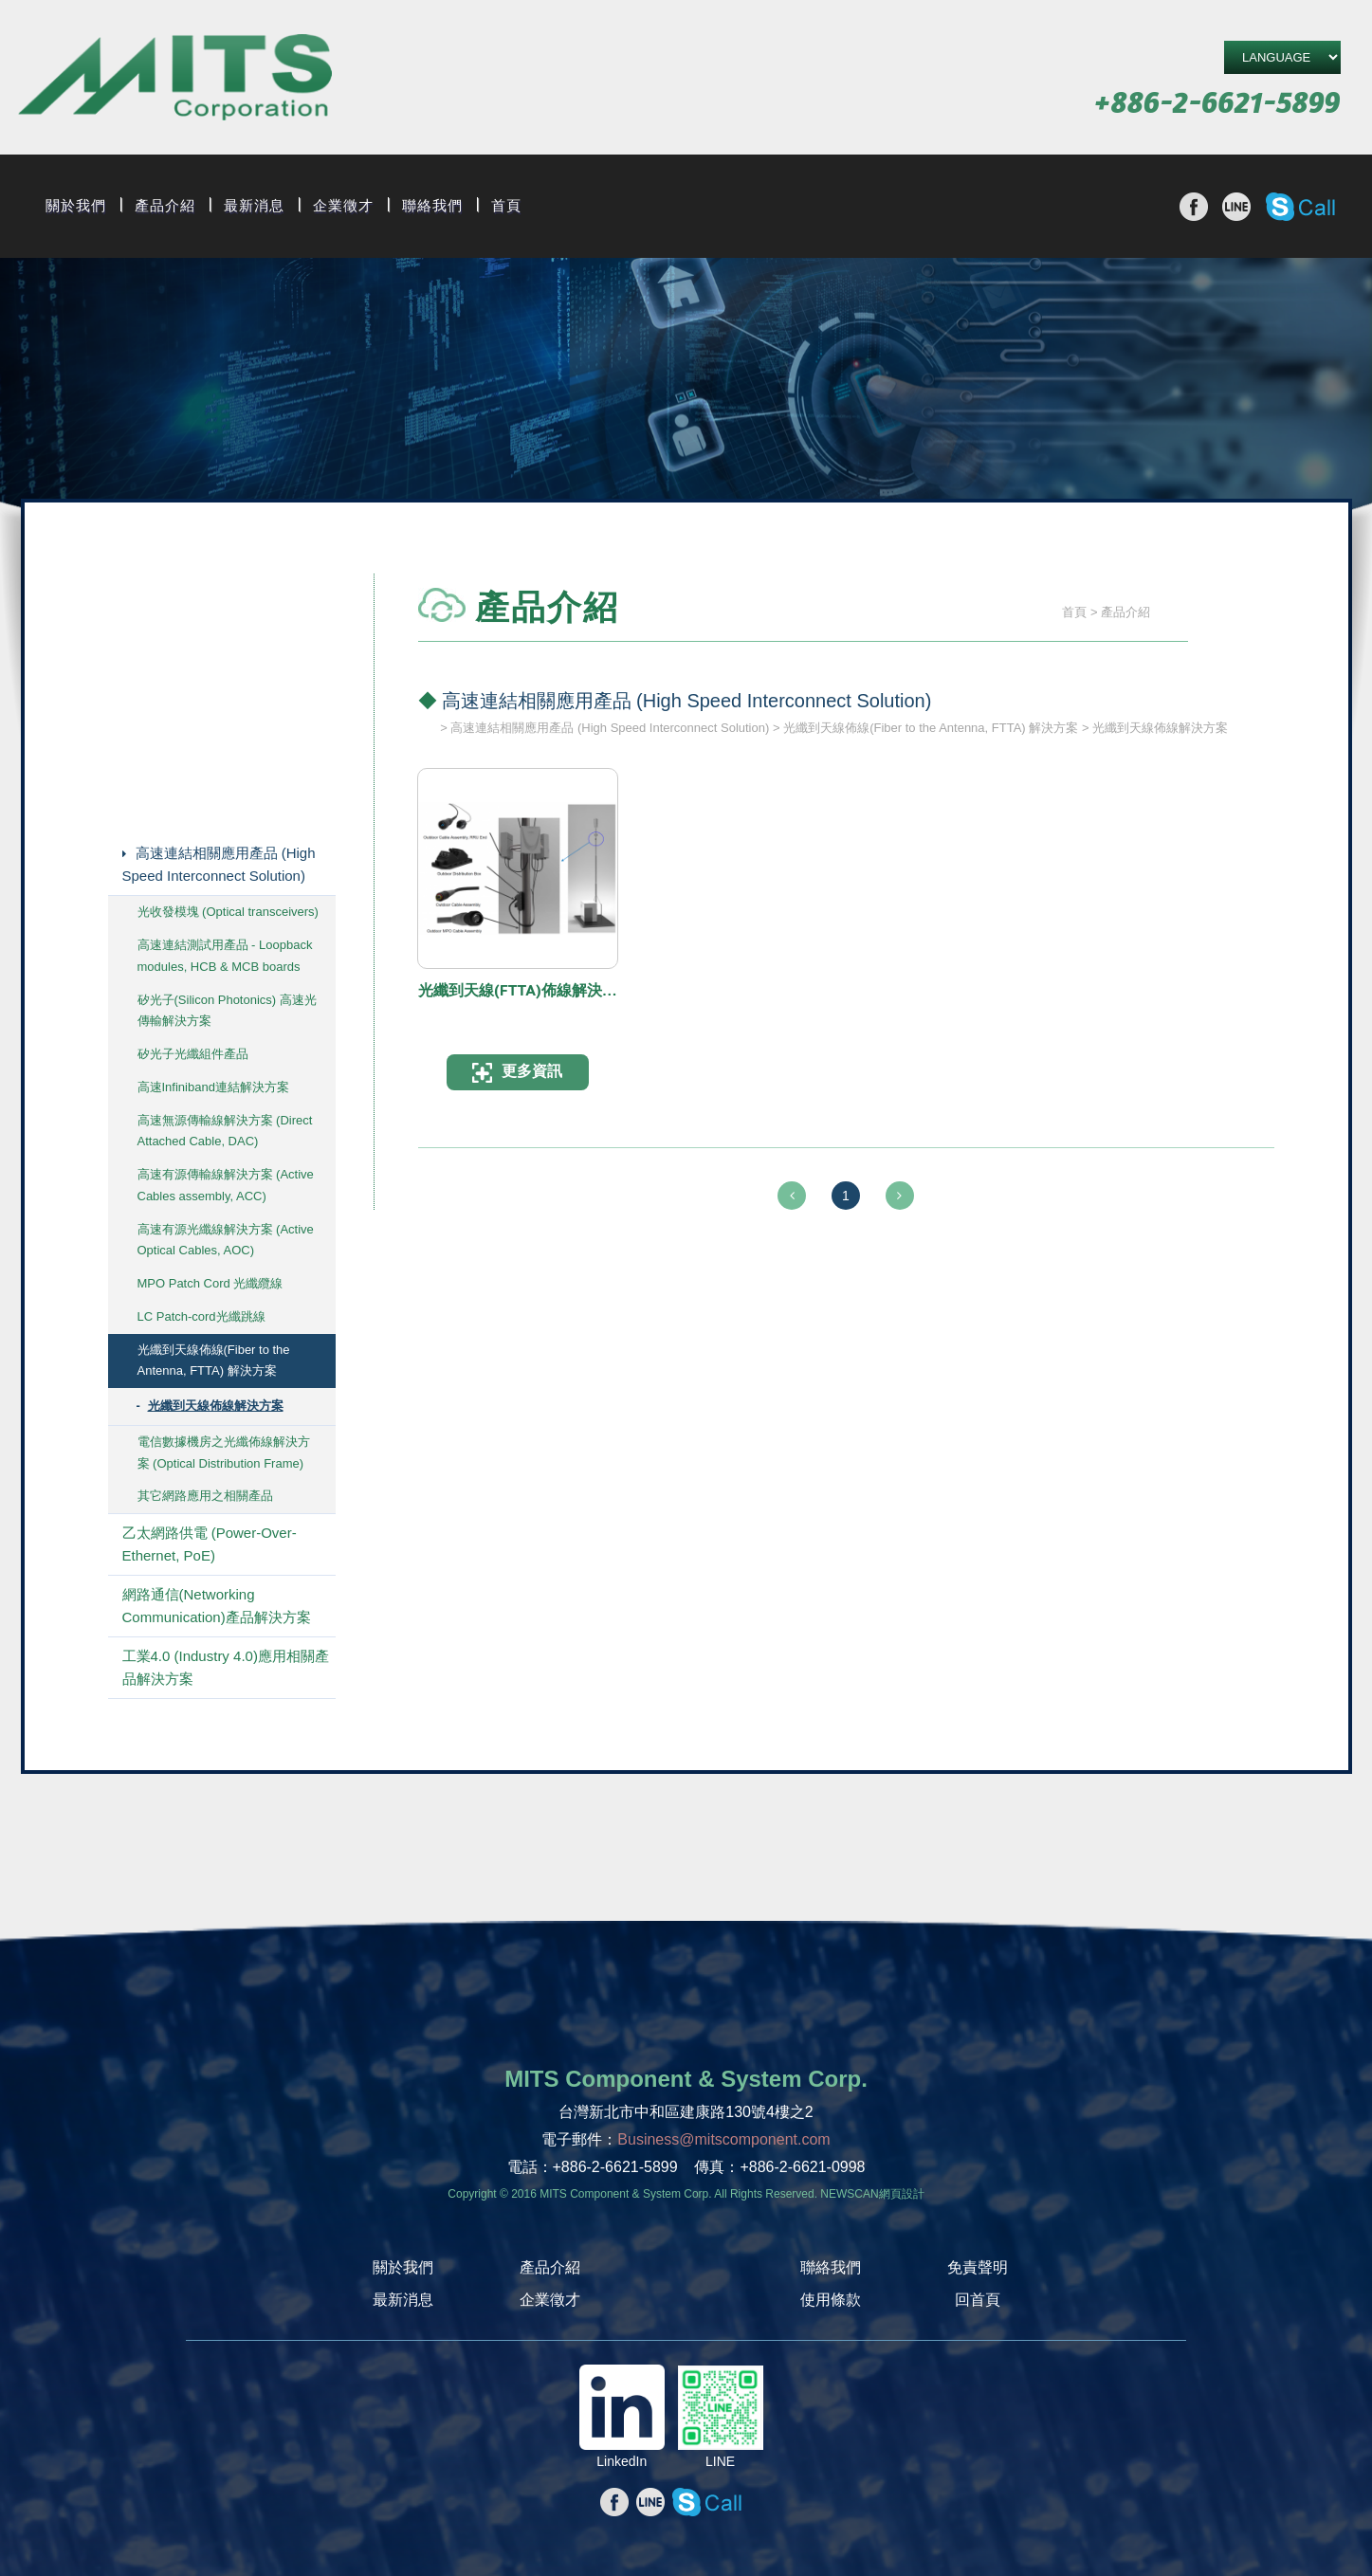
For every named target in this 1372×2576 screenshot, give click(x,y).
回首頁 (977, 2300)
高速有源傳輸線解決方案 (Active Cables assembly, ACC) (225, 1185)
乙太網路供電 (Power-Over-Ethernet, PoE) (209, 1544)
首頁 (506, 205)
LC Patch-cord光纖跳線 (201, 1316)
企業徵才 (343, 205)
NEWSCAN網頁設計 (872, 2194)
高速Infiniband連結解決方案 (213, 1087)
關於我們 (76, 205)
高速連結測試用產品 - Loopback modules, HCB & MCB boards (225, 956)
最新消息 (254, 205)
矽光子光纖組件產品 (192, 1054)
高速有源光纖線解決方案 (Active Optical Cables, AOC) (225, 1240)
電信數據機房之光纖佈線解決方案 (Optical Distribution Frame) (223, 1452)
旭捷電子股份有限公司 (175, 80)
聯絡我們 (432, 205)
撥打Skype (1300, 206)
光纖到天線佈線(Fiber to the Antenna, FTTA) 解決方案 (213, 1361)
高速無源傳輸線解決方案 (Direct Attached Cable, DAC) (225, 1131)
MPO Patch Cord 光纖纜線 (210, 1283)
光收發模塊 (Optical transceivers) (228, 911)
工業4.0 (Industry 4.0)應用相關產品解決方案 (225, 1667)
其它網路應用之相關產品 (205, 1496)
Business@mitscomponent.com (723, 2139)
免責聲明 (977, 2267)
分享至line (1236, 206)
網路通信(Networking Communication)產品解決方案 (216, 1605)
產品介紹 (165, 205)
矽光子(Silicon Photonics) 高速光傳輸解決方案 (227, 1011)
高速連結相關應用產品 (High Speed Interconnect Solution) (219, 864)
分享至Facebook (1194, 206)
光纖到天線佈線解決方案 (216, 1405)
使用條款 (830, 2300)
